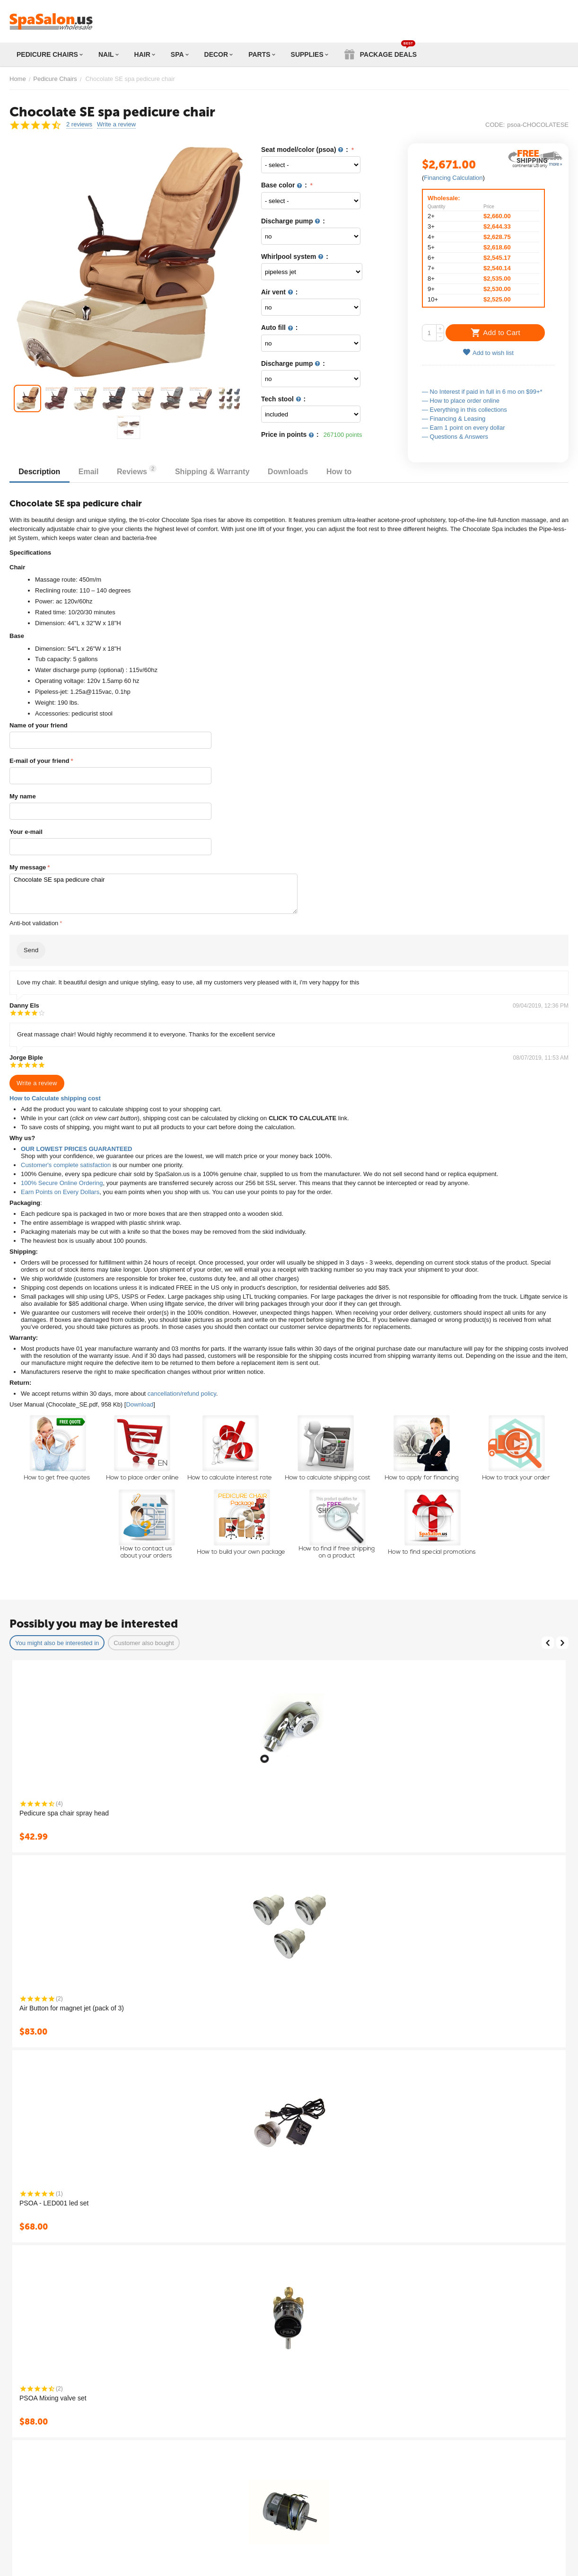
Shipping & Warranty (214, 472)
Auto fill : (279, 328)
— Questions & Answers (455, 436)
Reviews (138, 470)
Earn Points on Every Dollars (60, 1191)
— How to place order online (460, 400)
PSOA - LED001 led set (53, 2203)
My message (27, 867)
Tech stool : (283, 399)
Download (139, 1404)
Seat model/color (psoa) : (305, 150)
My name (22, 796)
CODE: (495, 124)
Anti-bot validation (33, 923)
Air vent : (279, 292)
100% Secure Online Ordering (62, 1182)
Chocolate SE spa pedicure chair (153, 894)
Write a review (116, 124)
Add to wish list (488, 352)
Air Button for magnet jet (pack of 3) (71, 2008)
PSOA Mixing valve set (53, 2398)
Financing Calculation (453, 177)
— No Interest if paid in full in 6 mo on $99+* (482, 391)
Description (40, 472)
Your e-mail (26, 831)
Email (89, 472)
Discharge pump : (293, 221)
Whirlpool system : (294, 257)
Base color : (285, 185)
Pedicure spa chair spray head (64, 1813)
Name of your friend (38, 725)
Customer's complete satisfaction (66, 1164)
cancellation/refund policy (182, 1393)
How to (342, 472)
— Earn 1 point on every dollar (463, 427)
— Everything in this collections (464, 409)
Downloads (291, 472)
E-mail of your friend (39, 760)
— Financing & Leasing (453, 418)
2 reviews (79, 124)
